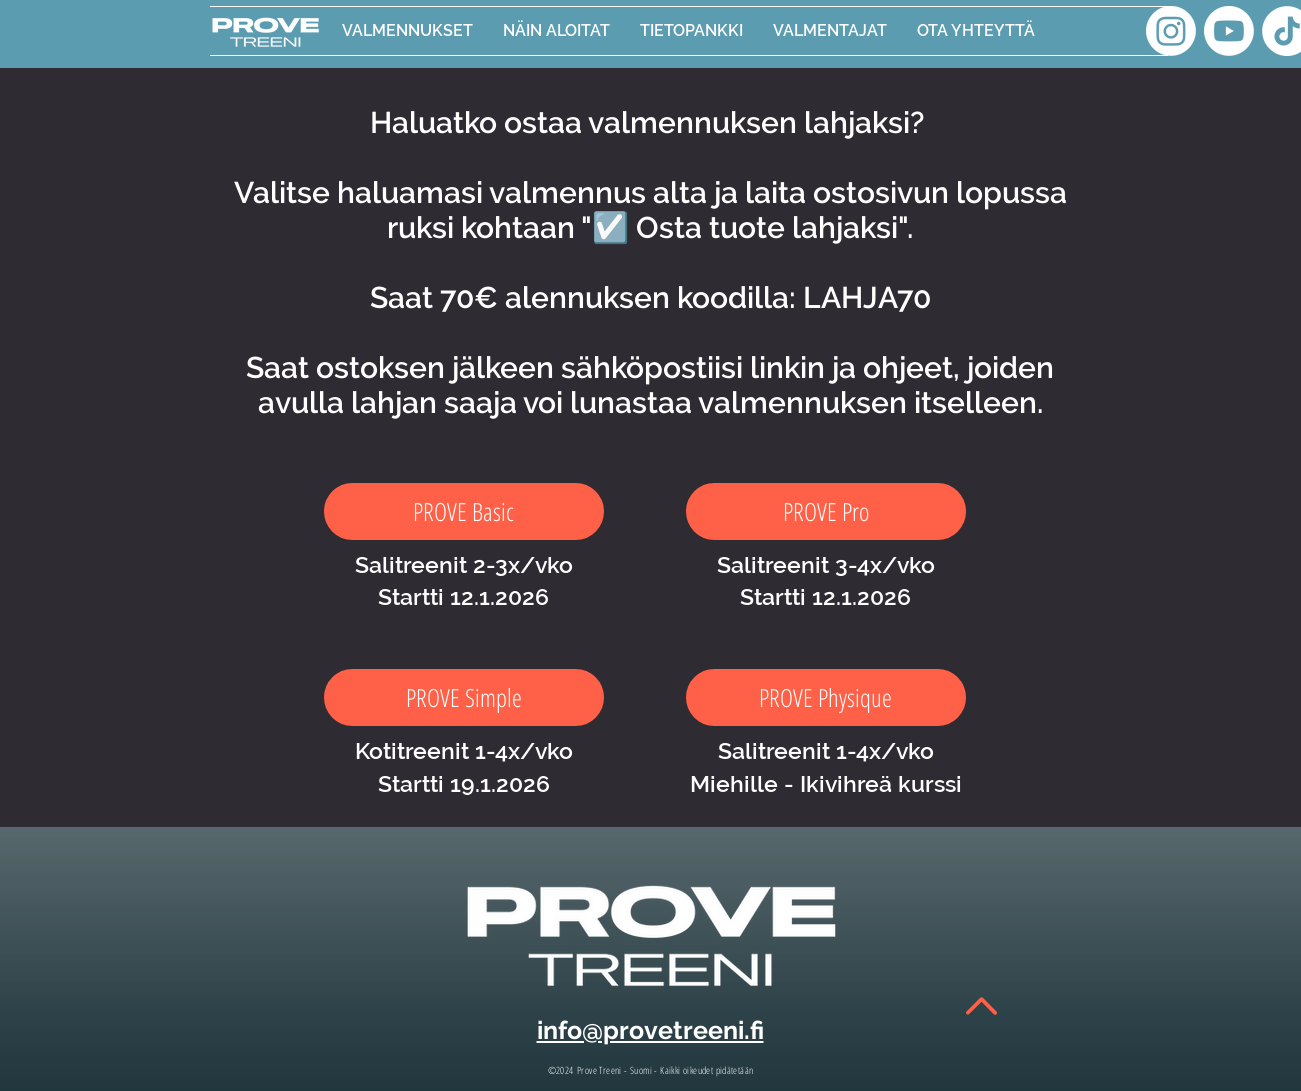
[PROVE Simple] (464, 697)
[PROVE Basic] (464, 511)
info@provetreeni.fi (650, 1030)
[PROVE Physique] (826, 697)
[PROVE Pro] (826, 511)
